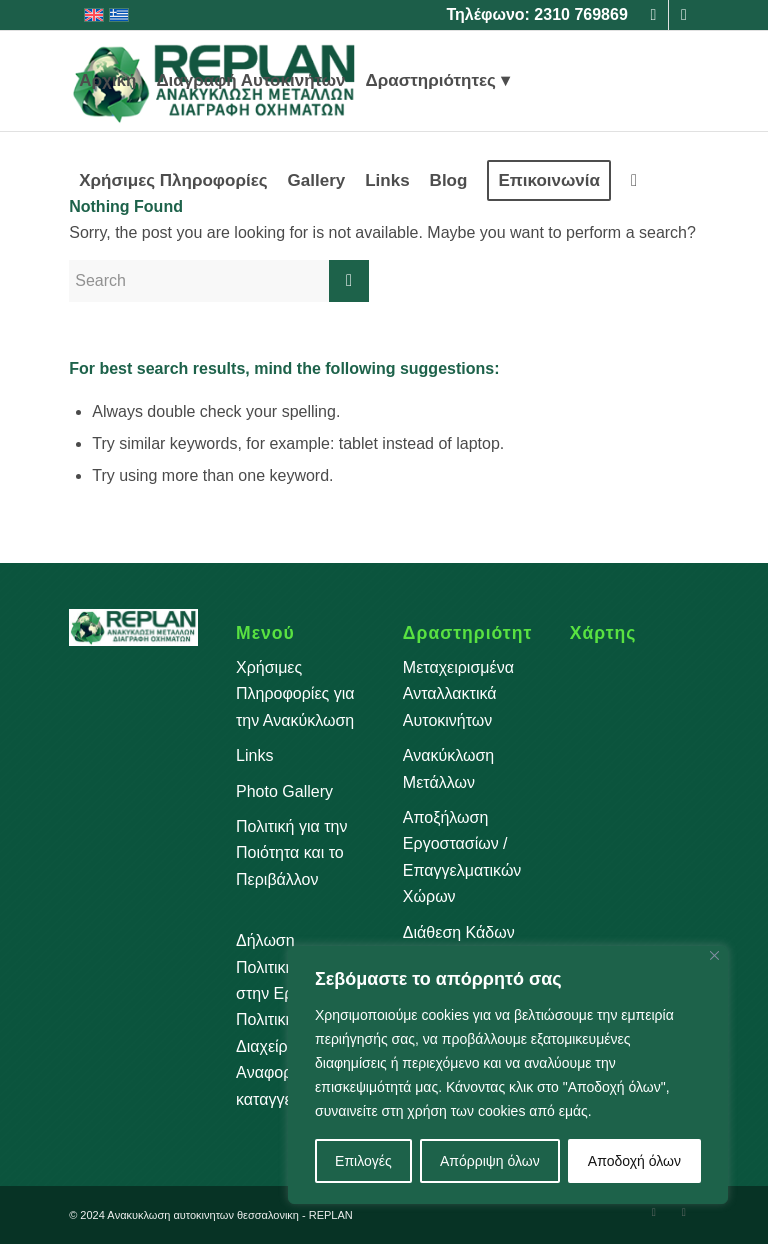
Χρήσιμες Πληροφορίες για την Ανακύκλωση (295, 694)
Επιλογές (363, 1161)
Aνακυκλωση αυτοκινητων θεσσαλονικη (203, 1215)
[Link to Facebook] (653, 15)
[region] (508, 1075)
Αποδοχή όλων (634, 1161)
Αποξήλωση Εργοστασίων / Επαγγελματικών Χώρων (462, 857)
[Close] (714, 955)
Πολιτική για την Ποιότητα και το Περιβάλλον (291, 853)
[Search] (634, 181)
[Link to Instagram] (684, 15)
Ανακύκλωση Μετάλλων (448, 768)
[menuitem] (107, 81)
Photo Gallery (284, 791)
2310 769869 (580, 14)
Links (254, 755)
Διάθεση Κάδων (459, 932)
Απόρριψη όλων (490, 1161)
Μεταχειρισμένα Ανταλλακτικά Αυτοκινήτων (458, 694)
